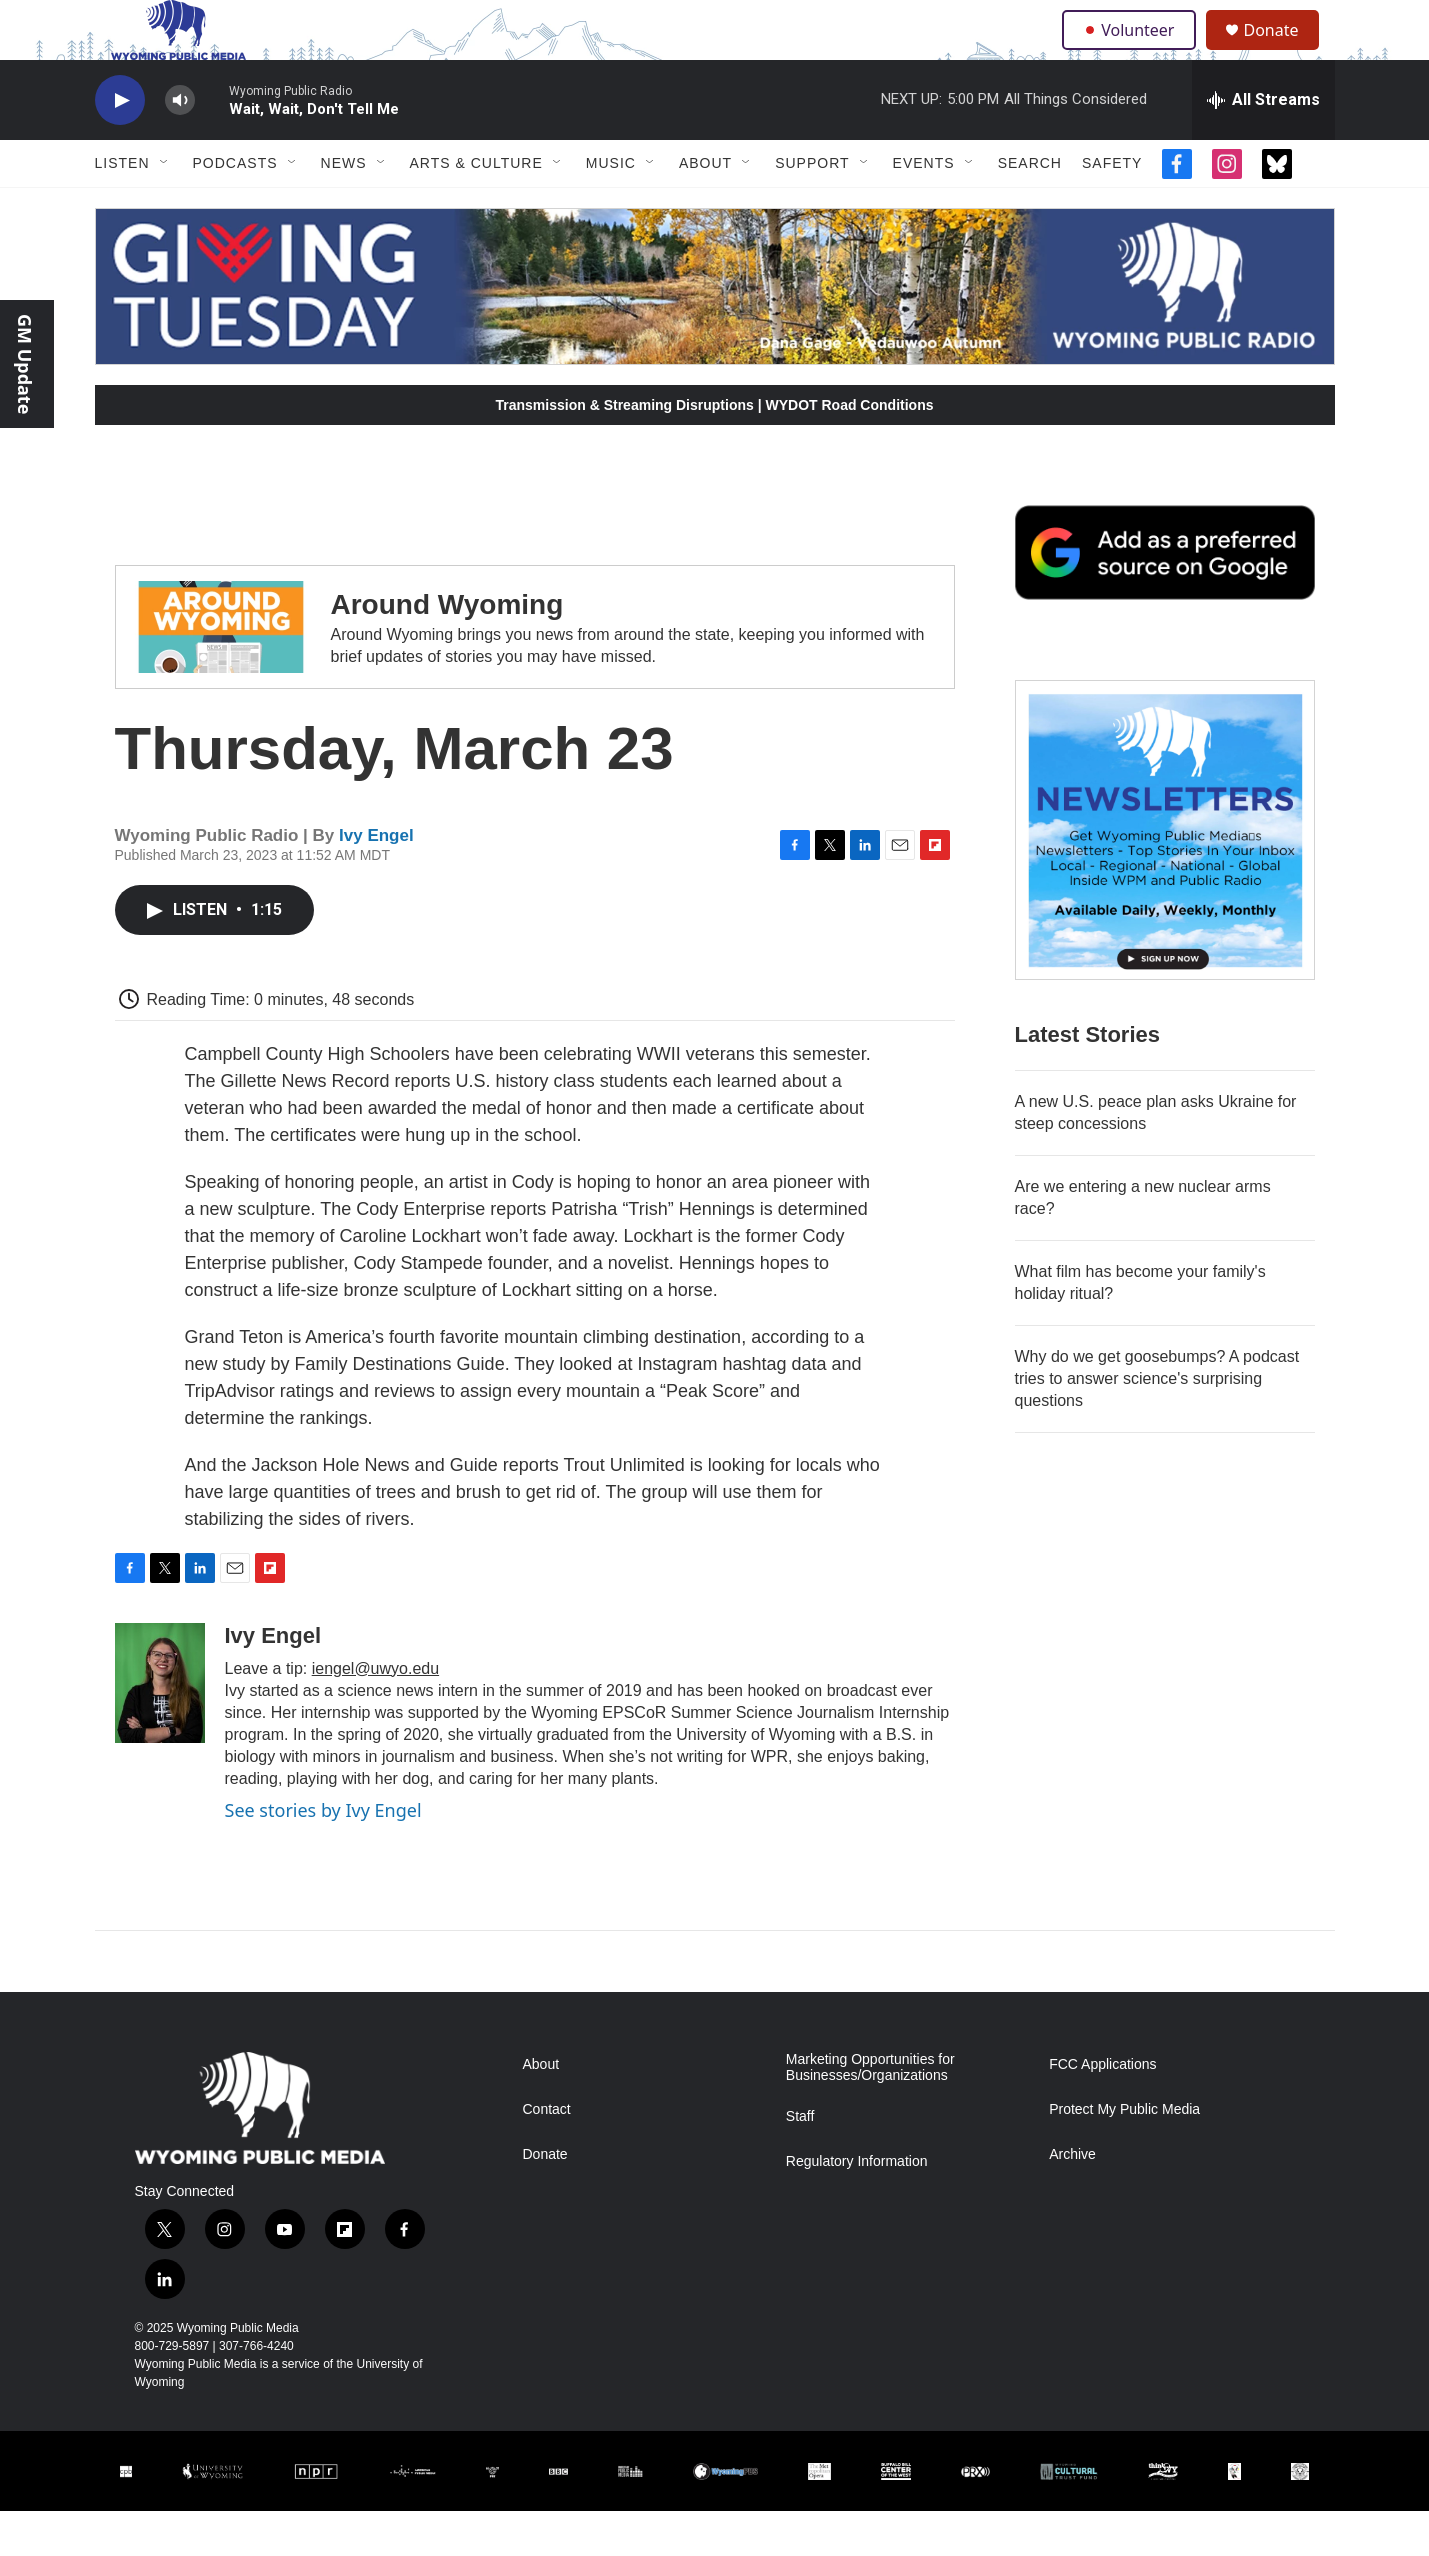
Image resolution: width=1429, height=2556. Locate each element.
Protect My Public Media (1124, 2154)
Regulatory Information (857, 2206)
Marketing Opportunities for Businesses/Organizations (870, 2112)
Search (1030, 208)
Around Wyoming (447, 649)
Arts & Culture (476, 208)
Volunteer (1133, 52)
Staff (800, 2161)
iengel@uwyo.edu (375, 1713)
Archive (1072, 2199)
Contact (547, 2154)
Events (924, 208)
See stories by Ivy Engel (323, 1855)
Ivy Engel (376, 880)
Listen (122, 208)
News (344, 208)
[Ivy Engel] (160, 1728)
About (705, 208)
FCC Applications (1102, 2109)
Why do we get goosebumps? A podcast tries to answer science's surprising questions (1157, 1423)
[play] (120, 145)
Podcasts (235, 208)
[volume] (180, 145)
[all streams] (1263, 145)
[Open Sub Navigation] (165, 208)
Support (812, 208)
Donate (1284, 52)
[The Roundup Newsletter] (1165, 875)
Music (611, 208)
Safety (1112, 208)
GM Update (25, 364)
